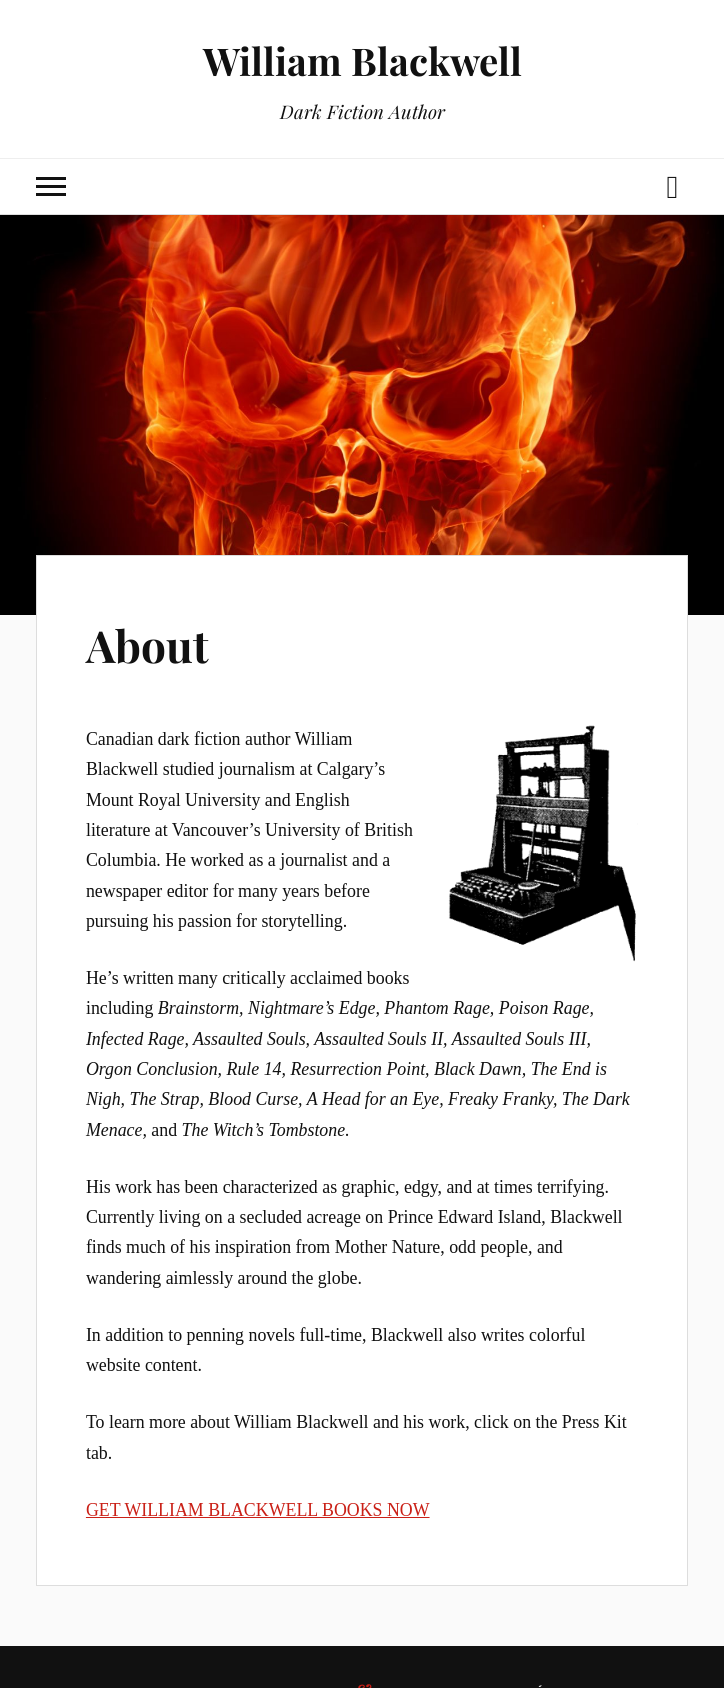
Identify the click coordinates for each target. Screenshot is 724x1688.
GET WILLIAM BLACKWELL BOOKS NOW (258, 1510)
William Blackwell (362, 60)
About (147, 644)
